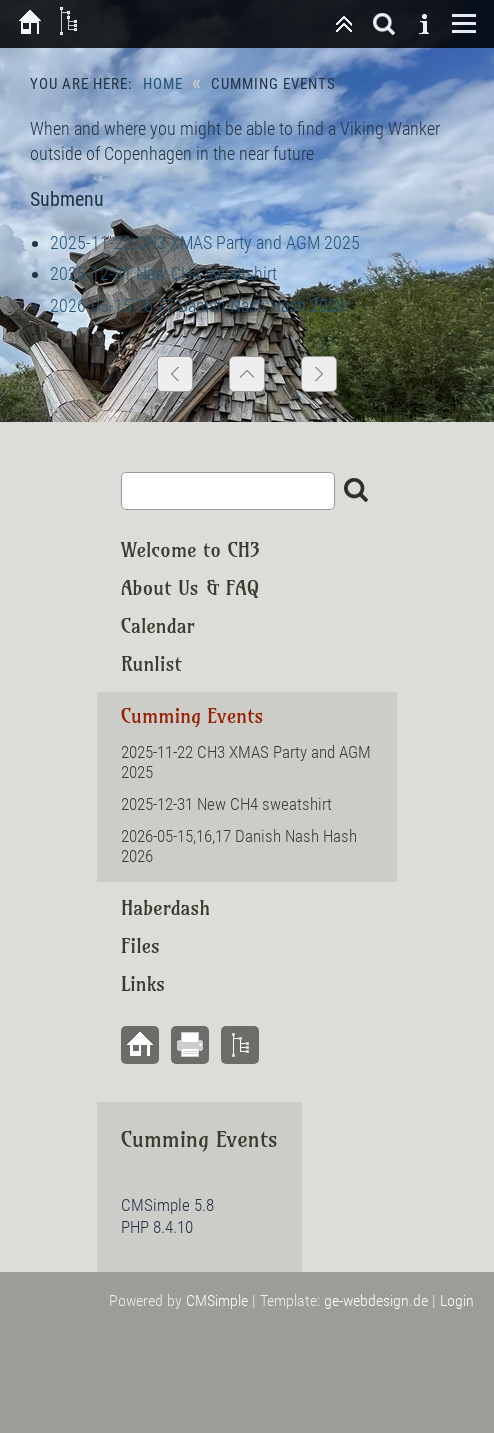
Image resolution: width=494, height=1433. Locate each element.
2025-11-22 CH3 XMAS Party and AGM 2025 (205, 242)
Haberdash (165, 907)
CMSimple (217, 1300)
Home (163, 84)
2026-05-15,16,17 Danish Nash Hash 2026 (198, 305)
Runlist (151, 663)
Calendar (158, 625)
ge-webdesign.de (376, 1300)
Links (143, 983)
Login (457, 1300)
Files (140, 945)
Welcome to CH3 (190, 549)
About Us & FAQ (190, 587)
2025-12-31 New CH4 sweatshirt (163, 273)
